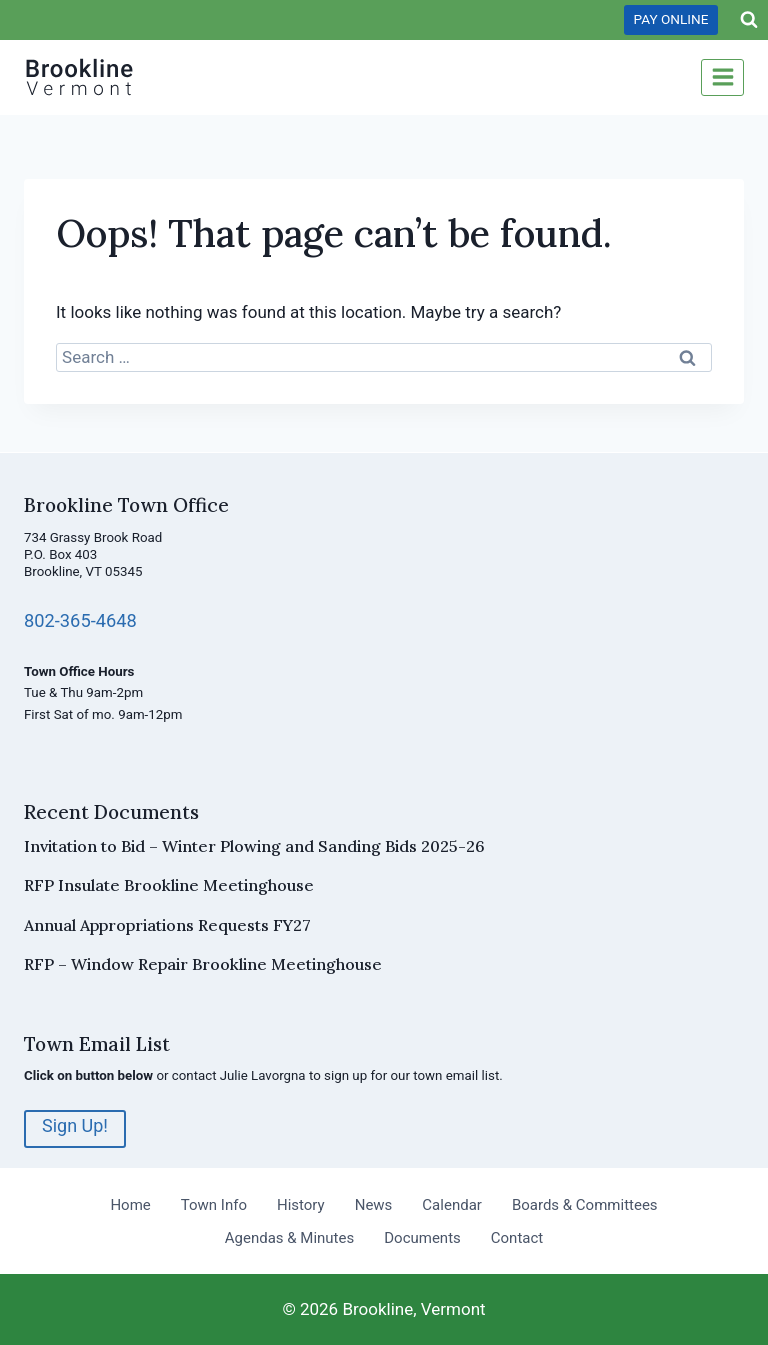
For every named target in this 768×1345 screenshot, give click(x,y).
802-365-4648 (81, 620)
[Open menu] (722, 77)
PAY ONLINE (671, 19)
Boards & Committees (585, 1205)
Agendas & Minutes (289, 1238)
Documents (422, 1238)
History (301, 1205)
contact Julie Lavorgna (239, 1075)
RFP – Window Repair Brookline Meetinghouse (203, 964)
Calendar (452, 1205)
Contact (517, 1238)
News (374, 1205)
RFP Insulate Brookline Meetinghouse (169, 885)
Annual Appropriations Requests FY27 (167, 925)
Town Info (214, 1205)
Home (130, 1205)
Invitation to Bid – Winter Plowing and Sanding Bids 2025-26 (254, 846)
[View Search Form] (749, 20)
